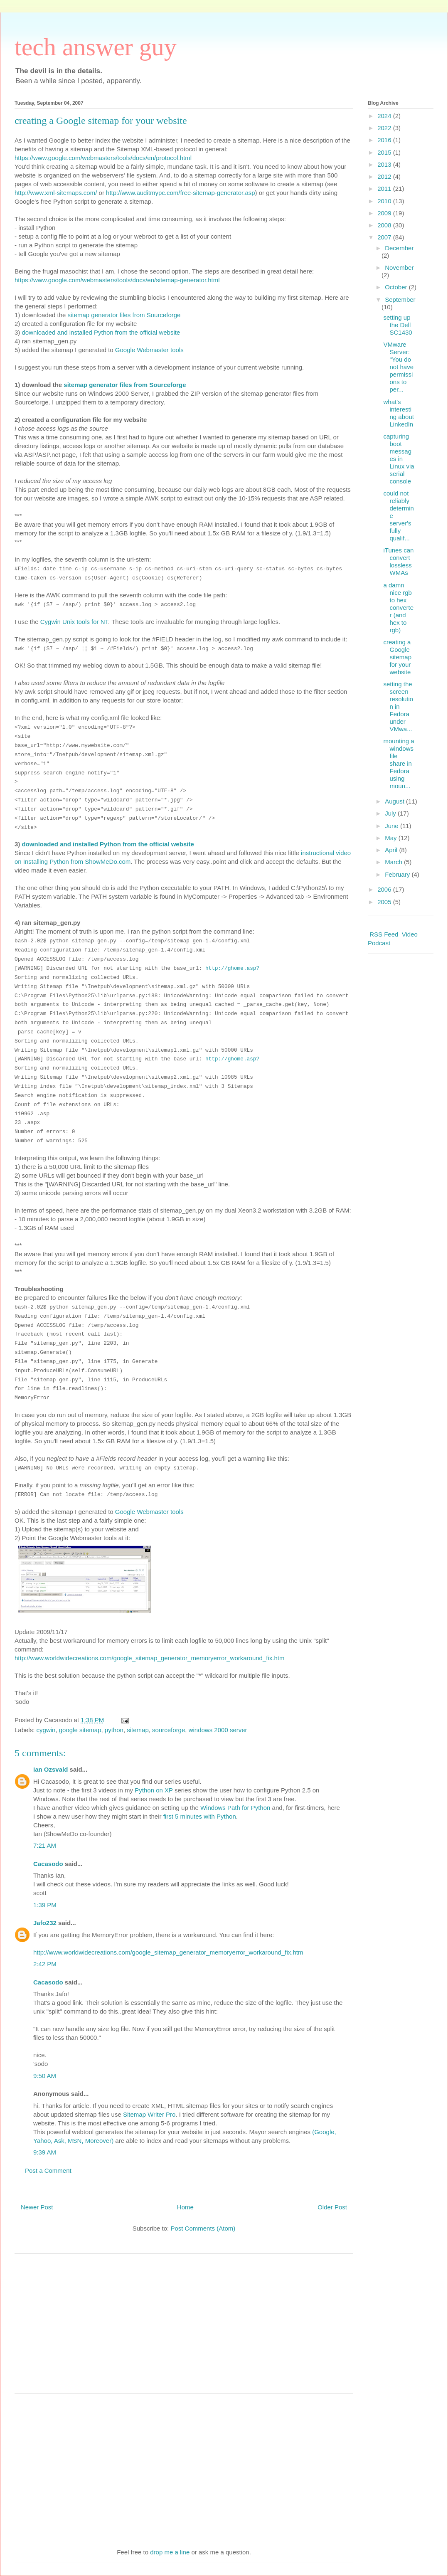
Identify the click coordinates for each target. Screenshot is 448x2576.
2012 (385, 176)
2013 (385, 164)
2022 (385, 127)
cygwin (46, 1729)
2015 (385, 152)
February (398, 874)
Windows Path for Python (235, 1807)
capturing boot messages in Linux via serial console (399, 459)
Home (185, 2207)
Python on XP (153, 1790)
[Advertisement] (184, 2326)
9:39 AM (44, 2152)
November (399, 267)
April (392, 849)
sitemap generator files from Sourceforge (124, 314)
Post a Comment (48, 2170)
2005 (385, 901)
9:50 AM (44, 2075)
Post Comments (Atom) (202, 2228)
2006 (385, 889)
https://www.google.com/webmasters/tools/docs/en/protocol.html (103, 157)
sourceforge (168, 1729)
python (114, 1729)
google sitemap (80, 1729)
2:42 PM (45, 1963)
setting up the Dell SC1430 (398, 325)
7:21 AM (44, 1845)
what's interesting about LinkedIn (399, 413)
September (400, 299)
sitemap (138, 1729)
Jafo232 (45, 1922)
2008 (385, 225)
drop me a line (170, 2552)
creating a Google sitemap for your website (398, 656)
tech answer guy (96, 47)
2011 (385, 188)
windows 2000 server (218, 1729)
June (392, 825)
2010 (385, 201)
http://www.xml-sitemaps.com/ (56, 192)
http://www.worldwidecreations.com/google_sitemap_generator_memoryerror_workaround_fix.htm (149, 1657)
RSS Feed (383, 934)
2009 (385, 213)
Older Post (332, 2207)
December (399, 247)
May (392, 837)
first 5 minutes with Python (199, 1816)
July (391, 813)
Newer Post (37, 2207)
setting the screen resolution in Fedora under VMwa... (399, 706)
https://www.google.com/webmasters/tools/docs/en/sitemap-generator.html (117, 279)
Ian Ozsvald (50, 1769)
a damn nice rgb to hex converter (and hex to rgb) (399, 608)
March (394, 861)
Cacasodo (48, 1863)
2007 (385, 237)
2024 (385, 115)
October (397, 287)
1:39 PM (45, 1904)
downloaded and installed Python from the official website (101, 332)
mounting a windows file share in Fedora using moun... (399, 763)
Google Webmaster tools (149, 349)
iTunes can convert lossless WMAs (399, 561)
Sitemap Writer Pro (149, 2114)
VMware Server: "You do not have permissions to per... (399, 367)
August (395, 801)
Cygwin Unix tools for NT (74, 621)
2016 (385, 139)
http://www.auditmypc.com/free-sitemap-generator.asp (180, 192)
